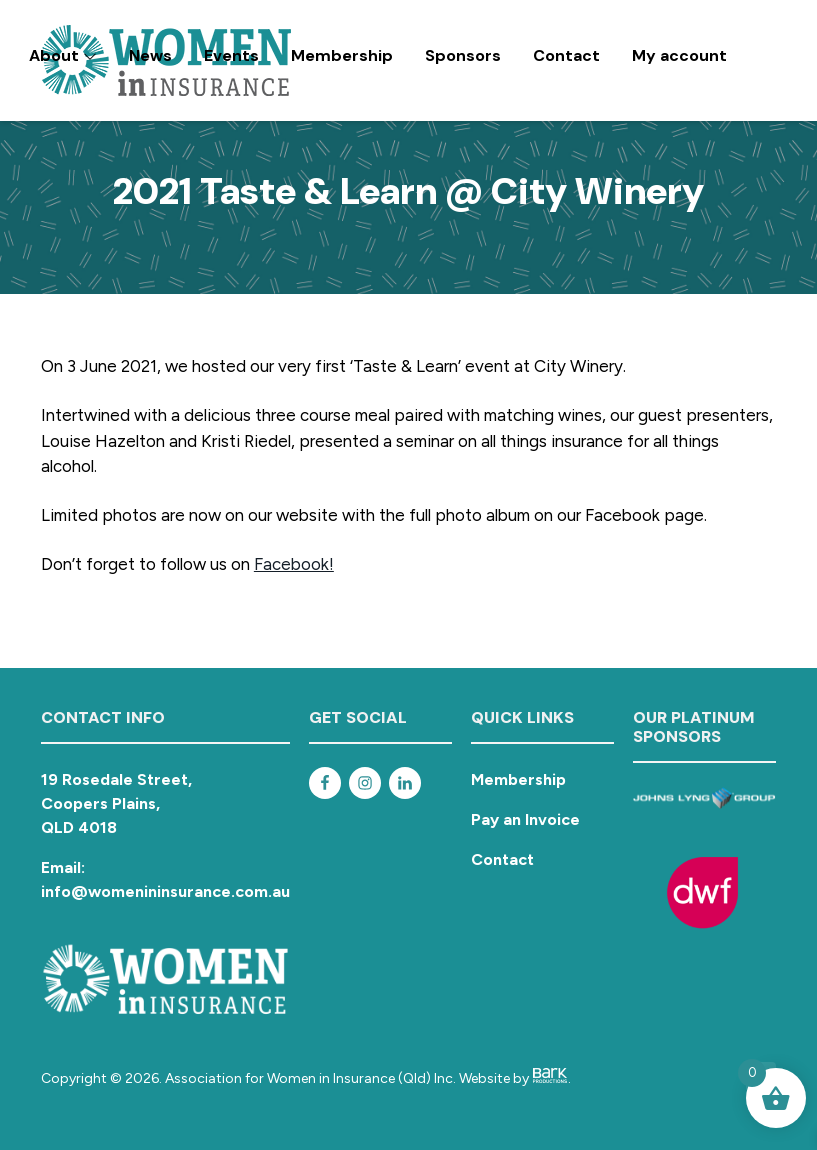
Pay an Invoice (525, 819)
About (63, 55)
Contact (566, 55)
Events (231, 55)
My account (679, 55)
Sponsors (463, 55)
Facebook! (294, 564)
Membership (342, 55)
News (150, 55)
